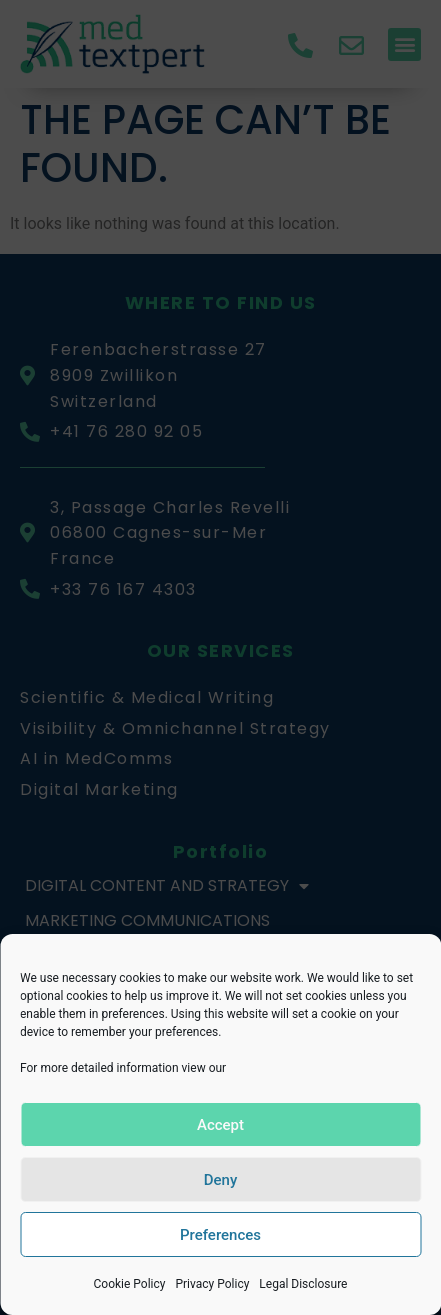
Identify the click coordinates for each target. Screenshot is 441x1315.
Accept (220, 1125)
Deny (221, 1180)
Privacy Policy (212, 1284)
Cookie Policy (129, 1284)
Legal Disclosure (303, 1284)
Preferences (220, 1235)
